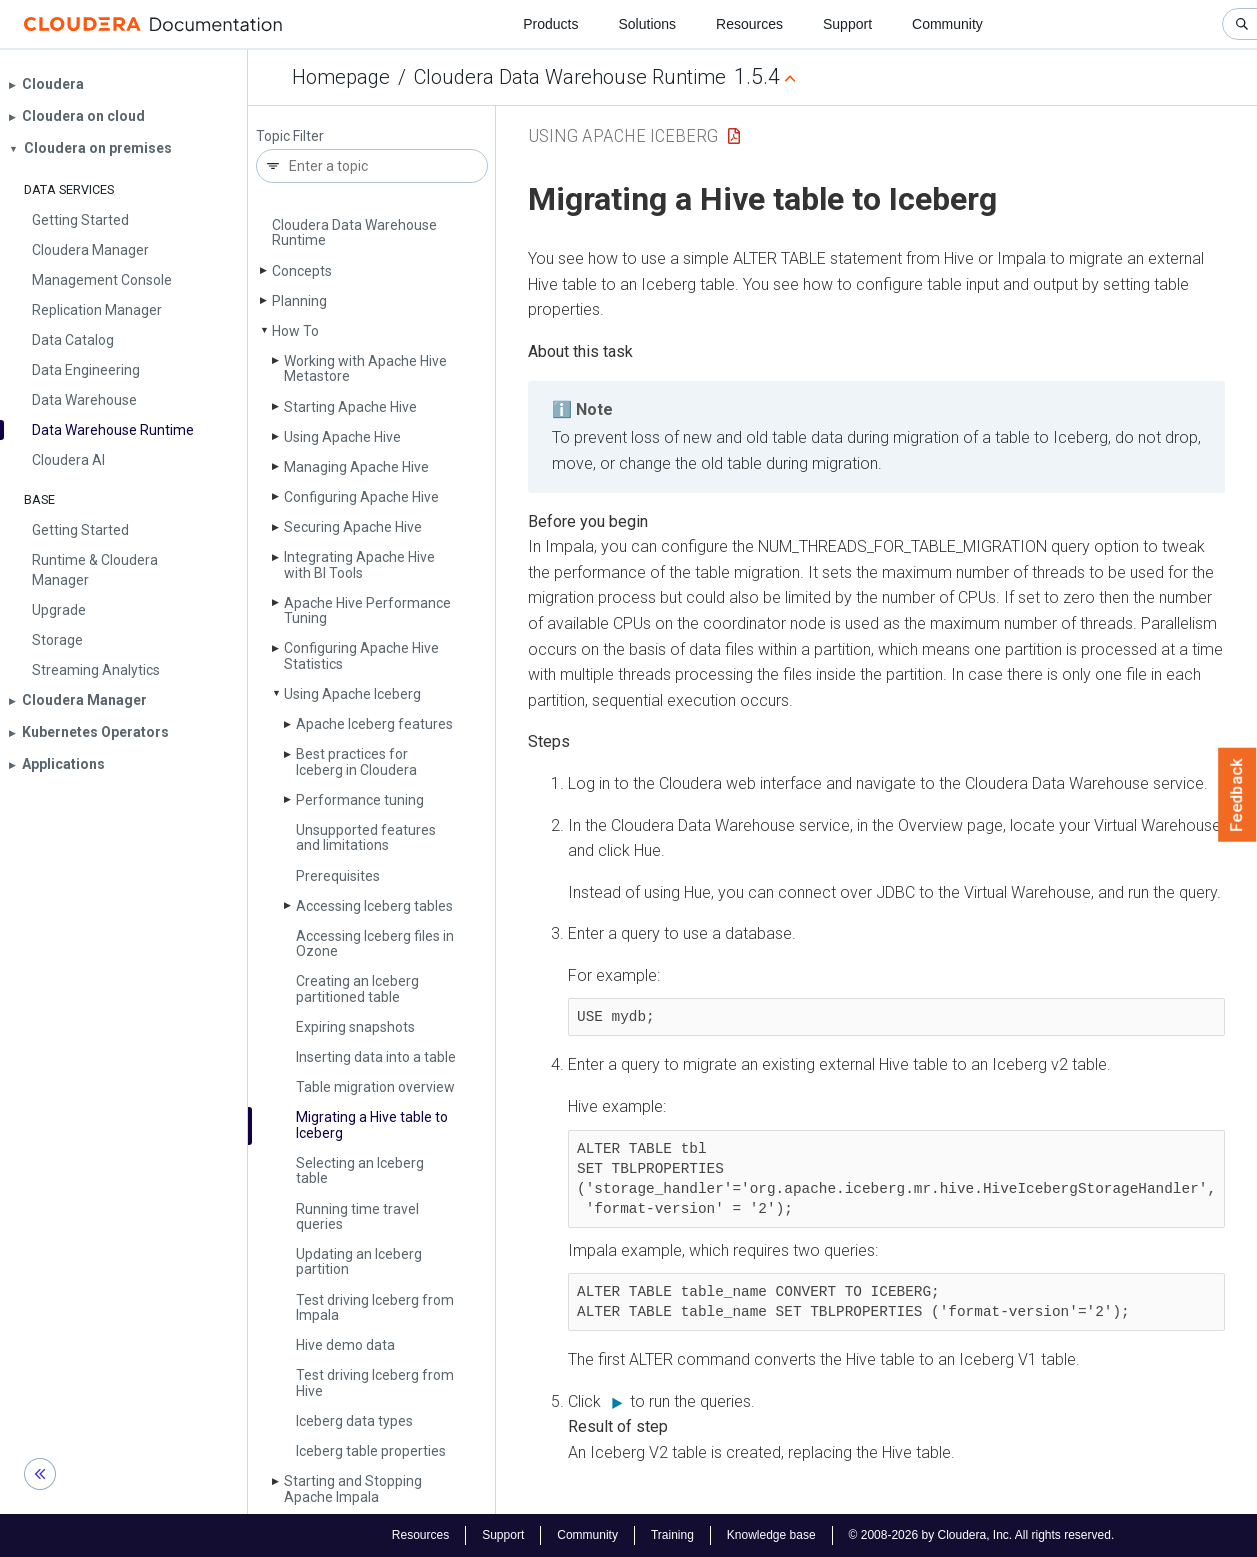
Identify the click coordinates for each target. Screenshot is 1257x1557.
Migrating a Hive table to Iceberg (372, 1124)
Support (847, 24)
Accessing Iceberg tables (374, 906)
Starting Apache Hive (350, 407)
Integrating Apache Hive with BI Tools (359, 564)
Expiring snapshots (355, 1027)
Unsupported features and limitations (366, 837)
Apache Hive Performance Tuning (367, 610)
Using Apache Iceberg (352, 694)
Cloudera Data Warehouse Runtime (570, 77)
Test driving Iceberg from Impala (375, 1307)
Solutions (647, 24)
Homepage (341, 77)
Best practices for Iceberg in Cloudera (356, 761)
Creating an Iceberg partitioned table (357, 988)
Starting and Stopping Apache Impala (353, 1488)
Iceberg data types (354, 1421)
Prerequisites (338, 876)
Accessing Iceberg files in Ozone (375, 943)
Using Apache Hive (342, 437)
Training (672, 1535)
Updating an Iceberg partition (359, 1261)
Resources (749, 24)
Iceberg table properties (371, 1451)
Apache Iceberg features (374, 724)
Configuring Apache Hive (361, 497)
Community (947, 24)
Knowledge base (771, 1535)
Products (550, 24)
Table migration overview (375, 1087)
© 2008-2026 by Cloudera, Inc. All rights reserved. (982, 1535)
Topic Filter (290, 136)
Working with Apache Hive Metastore (365, 368)
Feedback (1237, 795)
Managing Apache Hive (356, 467)
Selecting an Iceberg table (360, 1170)
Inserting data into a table (376, 1057)
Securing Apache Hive (353, 527)
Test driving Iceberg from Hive (375, 1382)
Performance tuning (360, 800)
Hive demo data (345, 1345)
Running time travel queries (357, 1216)
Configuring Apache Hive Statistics (361, 655)
